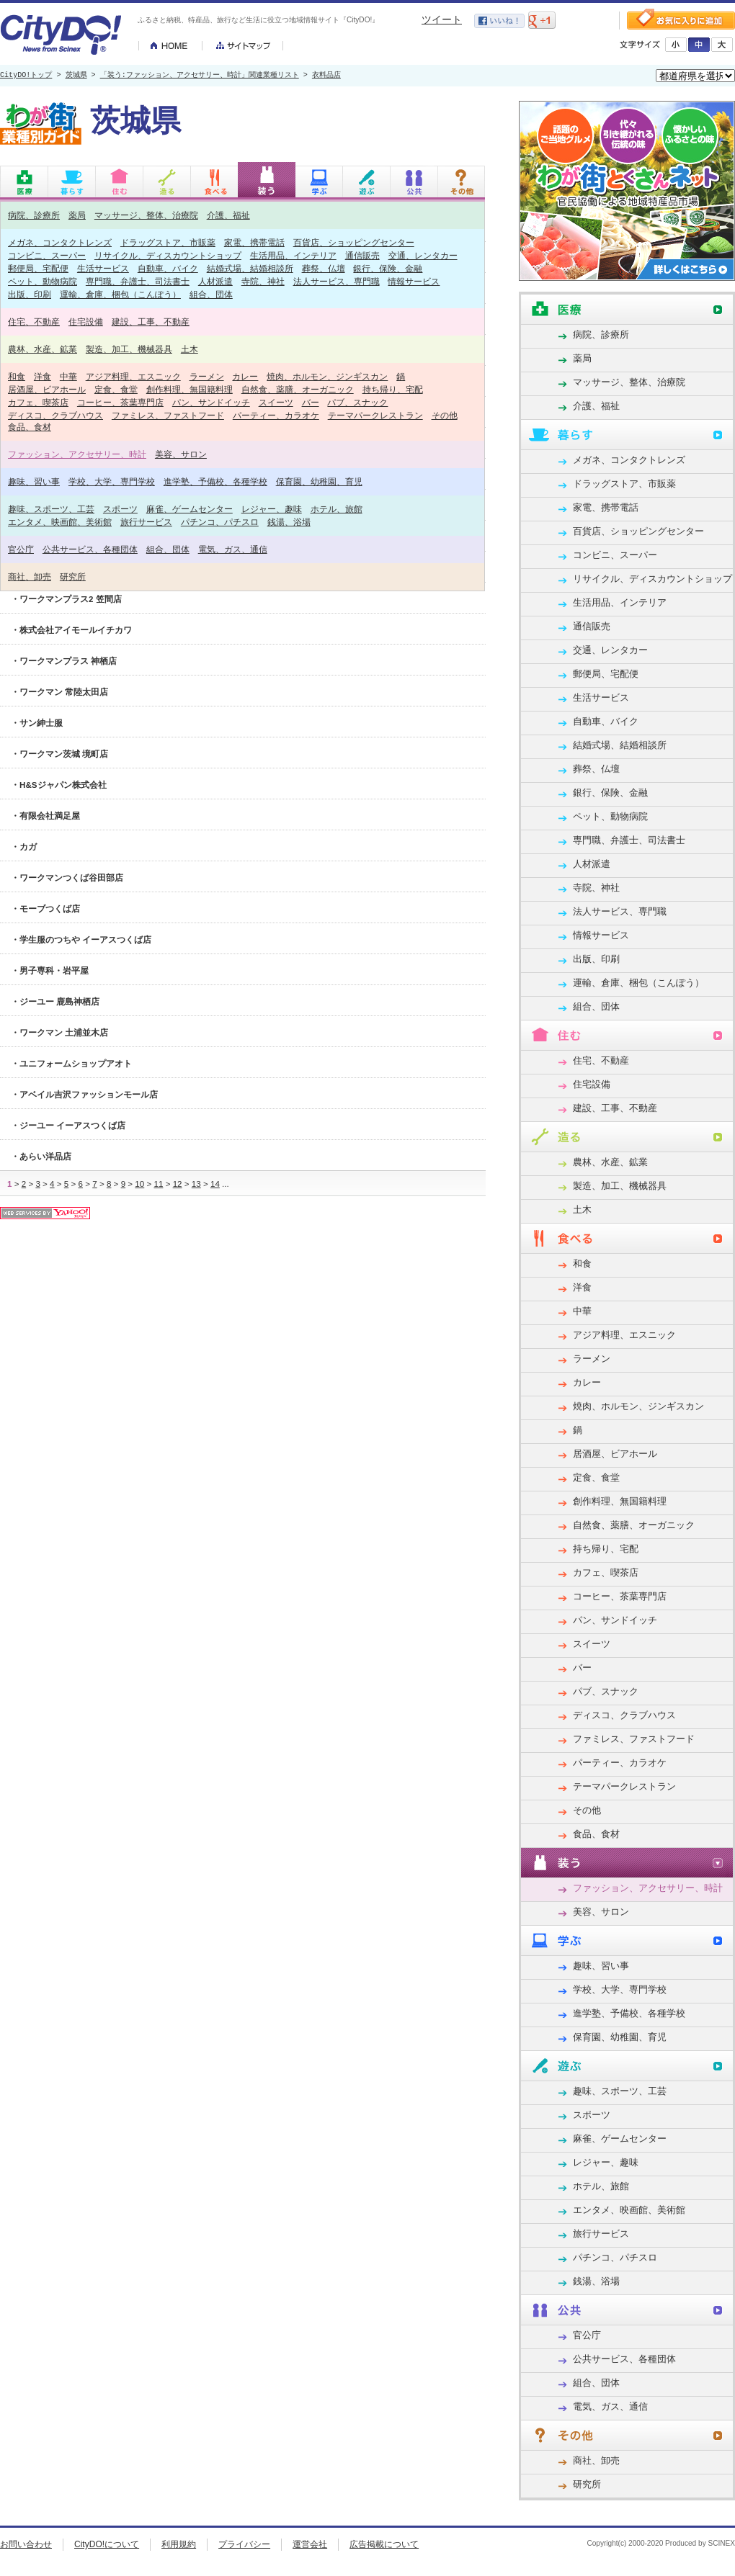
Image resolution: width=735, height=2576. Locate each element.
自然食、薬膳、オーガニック (297, 389)
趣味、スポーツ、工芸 (51, 508)
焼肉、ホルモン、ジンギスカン (327, 376)
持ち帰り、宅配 (392, 389)
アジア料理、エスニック (133, 376)
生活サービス (103, 268)
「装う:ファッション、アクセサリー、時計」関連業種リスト (199, 76)
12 (177, 1183)
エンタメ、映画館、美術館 (60, 521)
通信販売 (362, 255)
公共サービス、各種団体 (90, 549)
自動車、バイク (168, 268)
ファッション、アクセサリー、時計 (77, 454)
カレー (245, 376)
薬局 (77, 215)
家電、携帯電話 (254, 242)
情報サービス (414, 281)
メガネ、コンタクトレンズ (60, 242)
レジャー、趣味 (271, 508)
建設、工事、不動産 (151, 321)
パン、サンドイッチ (211, 402)
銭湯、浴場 (289, 521)
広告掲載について (384, 2544)
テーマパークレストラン (375, 415)
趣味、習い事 (34, 481)
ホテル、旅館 (336, 508)
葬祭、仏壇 (323, 268)
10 (139, 1183)
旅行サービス (146, 521)
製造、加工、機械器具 (129, 349)
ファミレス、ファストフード (168, 415)
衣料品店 (326, 76)
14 (215, 1183)
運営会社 (310, 2544)
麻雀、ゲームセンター (189, 508)
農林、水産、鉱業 (42, 349)
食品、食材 (29, 426)
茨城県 (76, 76)
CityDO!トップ (26, 76)
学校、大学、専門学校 (111, 481)
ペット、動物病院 (42, 281)
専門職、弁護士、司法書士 (138, 281)
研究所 (73, 576)
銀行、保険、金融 (387, 268)
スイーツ (276, 402)
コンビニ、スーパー (47, 255)
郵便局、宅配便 (38, 268)
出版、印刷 (29, 294)
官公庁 (21, 549)
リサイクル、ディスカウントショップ (167, 255)
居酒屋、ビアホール (47, 389)
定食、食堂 (116, 389)
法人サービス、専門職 (336, 281)
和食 (16, 376)
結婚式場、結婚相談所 (250, 268)
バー (310, 402)
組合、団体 (211, 294)
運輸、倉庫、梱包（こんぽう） (120, 294)
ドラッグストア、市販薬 (167, 242)
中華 (68, 376)
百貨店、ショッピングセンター (353, 242)
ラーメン (207, 376)
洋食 (42, 376)
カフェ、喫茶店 (38, 402)
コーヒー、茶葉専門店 (120, 402)
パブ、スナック (357, 402)
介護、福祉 (228, 215)
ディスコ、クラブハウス (55, 415)
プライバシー (244, 2544)
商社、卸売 (29, 576)
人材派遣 (215, 281)
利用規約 (178, 2544)
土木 (189, 349)
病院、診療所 (34, 215)
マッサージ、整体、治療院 (146, 215)
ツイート (442, 19)
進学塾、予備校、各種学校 (215, 481)
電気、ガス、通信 (232, 549)
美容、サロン (181, 454)
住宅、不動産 (34, 321)
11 (158, 1183)
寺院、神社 (263, 281)
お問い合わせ (26, 2544)
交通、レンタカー (423, 255)
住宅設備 (85, 321)
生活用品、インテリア (293, 255)
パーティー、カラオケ (276, 415)
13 (196, 1183)
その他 (445, 415)
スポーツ (120, 508)
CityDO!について (106, 2544)
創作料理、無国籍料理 (189, 389)
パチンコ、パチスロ (220, 521)
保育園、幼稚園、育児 (319, 481)
